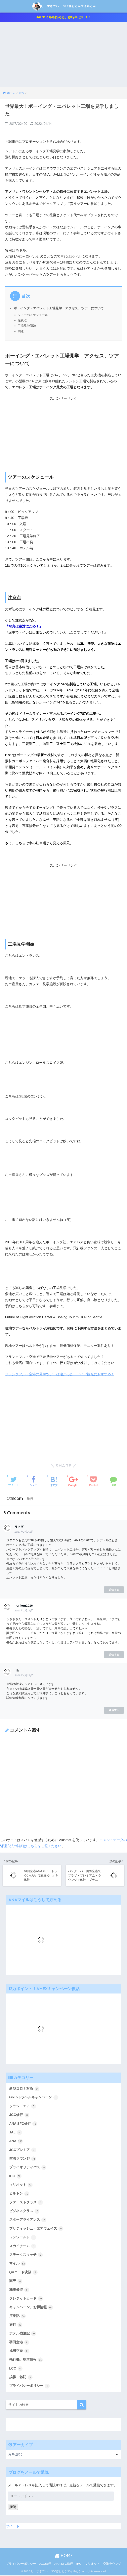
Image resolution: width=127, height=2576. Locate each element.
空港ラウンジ (22, 2159)
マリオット (21, 2185)
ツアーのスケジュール (33, 316)
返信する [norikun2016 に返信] (114, 1655)
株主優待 (19, 2290)
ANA (16, 2141)
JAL (15, 2133)
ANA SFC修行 (23, 2124)
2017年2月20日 (23, 1532)
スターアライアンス (27, 2220)
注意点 (22, 321)
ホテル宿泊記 (22, 2334)
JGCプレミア (22, 2150)
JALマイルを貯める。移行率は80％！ (63, 18)
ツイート (12, 2527)
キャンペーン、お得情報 (31, 2308)
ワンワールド (22, 2238)
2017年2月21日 (23, 1611)
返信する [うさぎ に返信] (114, 1590)
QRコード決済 (23, 2273)
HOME (63, 2556)
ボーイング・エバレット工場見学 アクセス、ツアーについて (59, 309)
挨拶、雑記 (21, 2378)
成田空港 (19, 2351)
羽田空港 (19, 2342)
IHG (15, 2177)
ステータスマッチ (26, 2255)
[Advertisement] (63, 58)
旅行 (30, 1500)
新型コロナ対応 (24, 2089)
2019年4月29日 (23, 1676)
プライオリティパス (27, 2168)
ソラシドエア (22, 2107)
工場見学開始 (27, 326)
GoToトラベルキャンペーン (33, 2098)
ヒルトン (19, 2194)
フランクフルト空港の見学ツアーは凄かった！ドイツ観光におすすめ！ (59, 1375)
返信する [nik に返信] (114, 1711)
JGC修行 (19, 2115)
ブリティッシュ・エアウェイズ (36, 2229)
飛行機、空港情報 (26, 2360)
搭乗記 (17, 2316)
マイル (17, 2264)
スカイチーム (22, 2246)
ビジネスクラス (24, 2211)
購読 (12, 2507)
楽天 (16, 2281)
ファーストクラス (26, 2203)
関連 (21, 332)
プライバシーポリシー (29, 2386)
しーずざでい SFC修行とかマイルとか (64, 6)
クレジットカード (26, 2299)
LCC (16, 2369)
